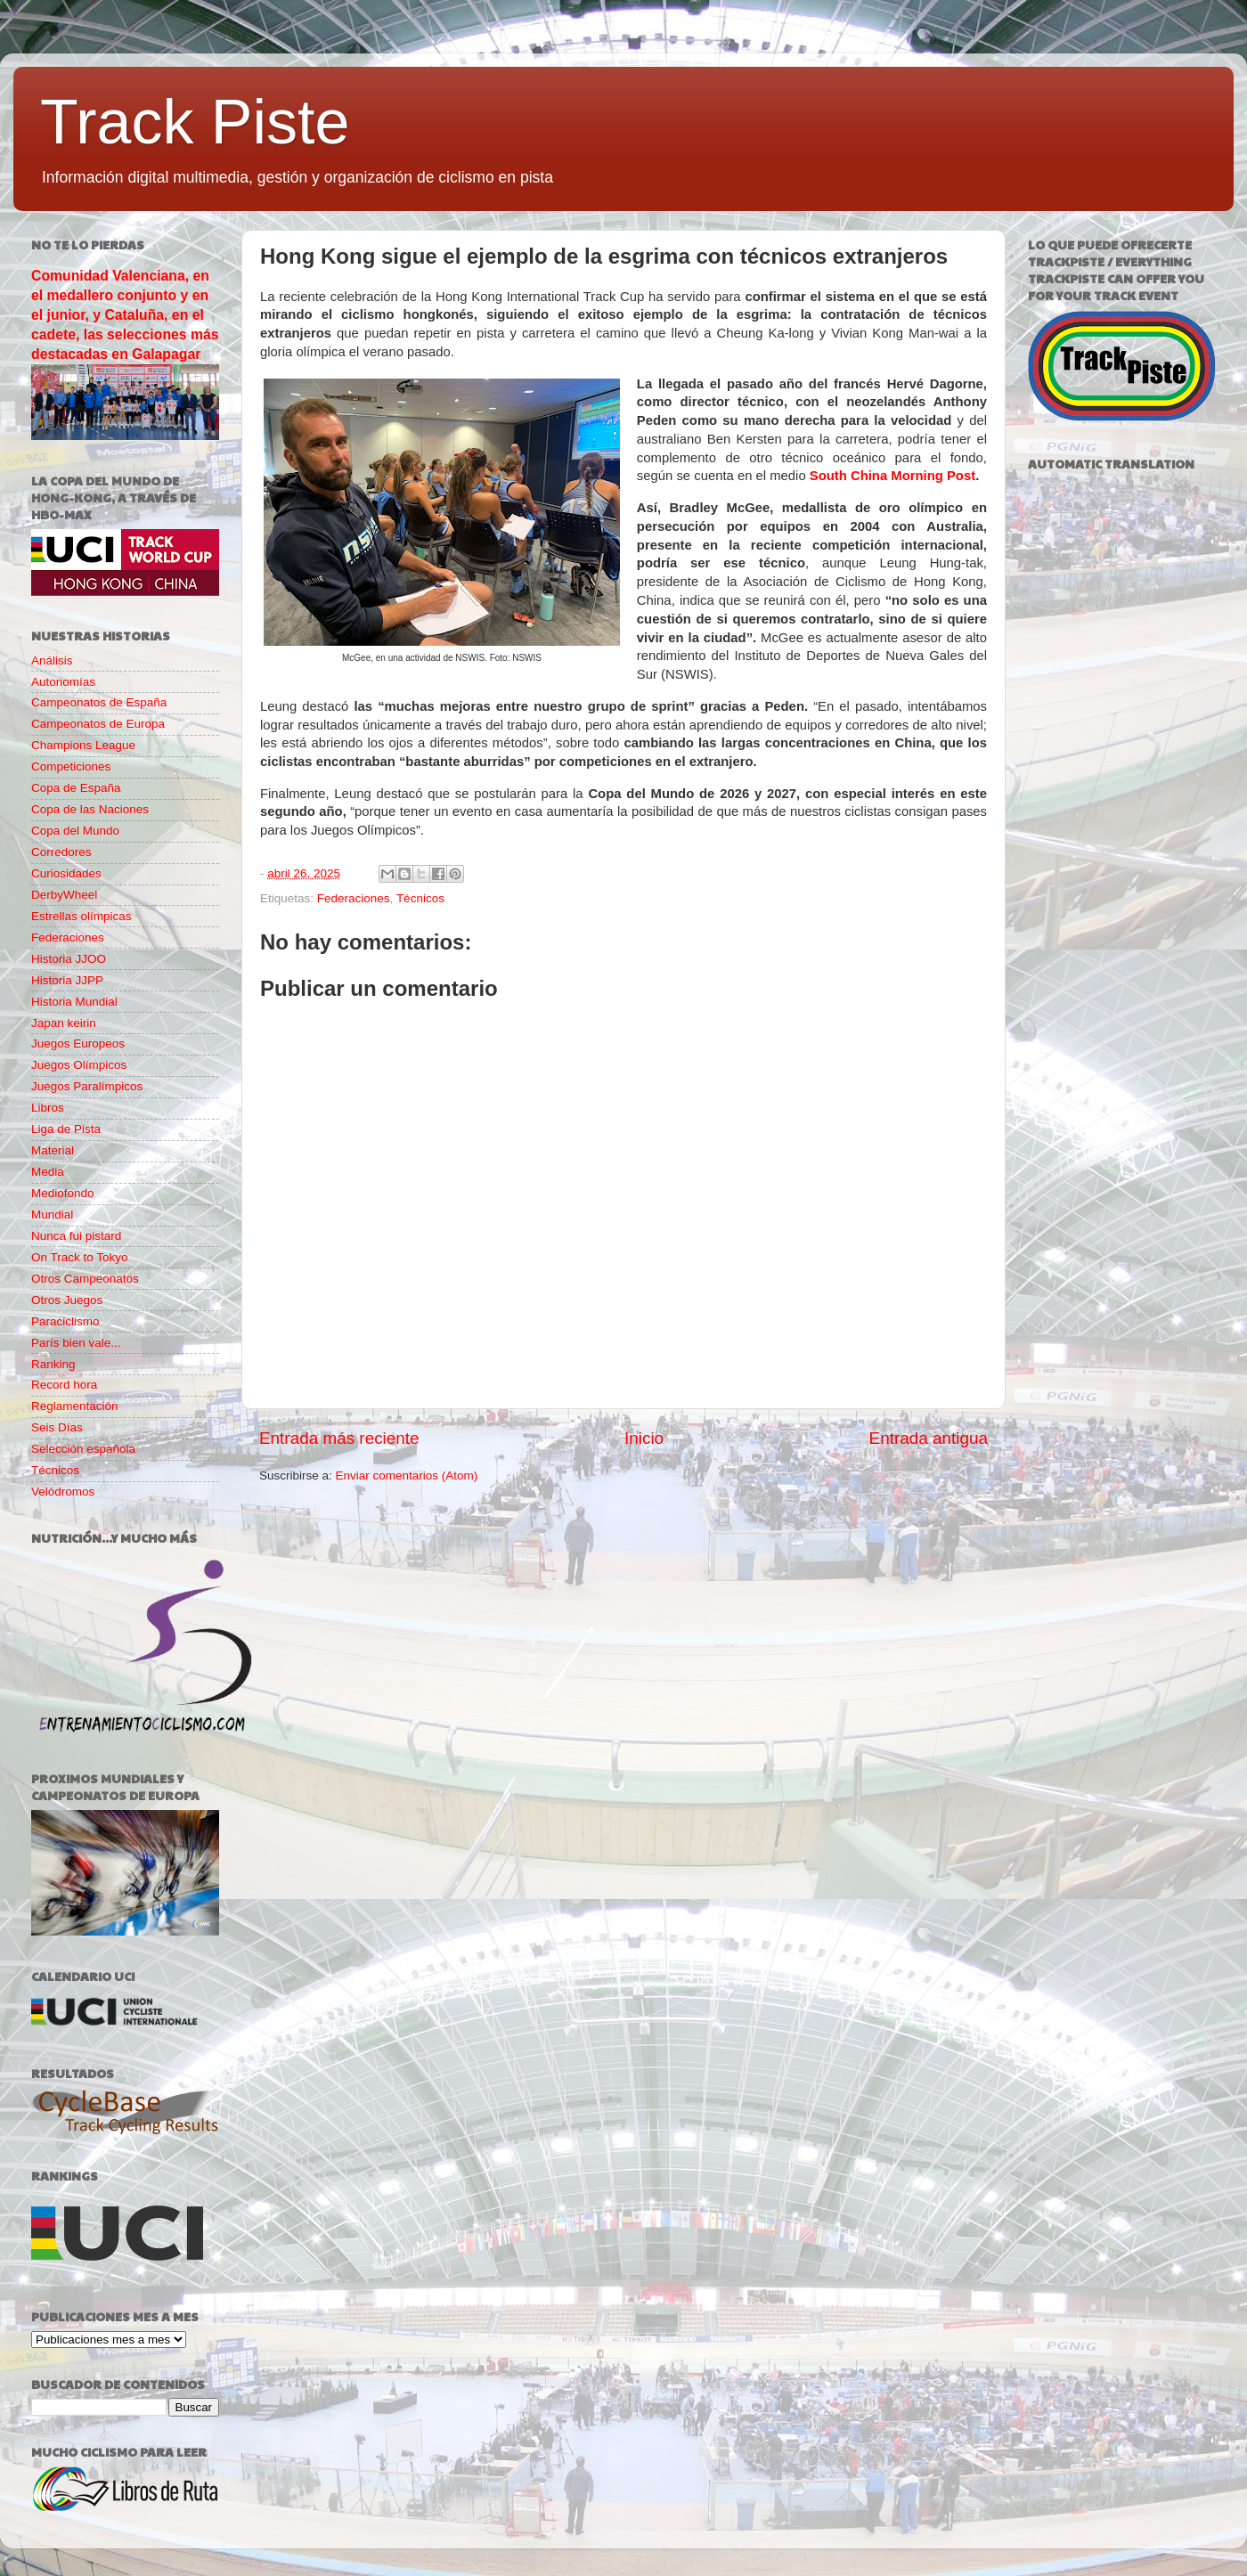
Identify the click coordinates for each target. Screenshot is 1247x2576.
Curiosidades (66, 873)
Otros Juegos (66, 1300)
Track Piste (194, 122)
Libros (47, 1107)
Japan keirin (63, 1023)
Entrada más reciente (339, 1438)
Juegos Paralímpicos (87, 1086)
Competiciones (70, 766)
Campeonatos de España (99, 702)
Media (47, 1171)
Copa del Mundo (75, 830)
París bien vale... (76, 1342)
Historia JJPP (67, 980)
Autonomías (63, 682)
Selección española (83, 1448)
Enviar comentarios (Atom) (407, 1475)
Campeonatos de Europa (98, 723)
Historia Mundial (74, 1001)
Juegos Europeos (78, 1043)
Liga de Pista (66, 1129)
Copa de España (76, 788)
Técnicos (420, 898)
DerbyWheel (64, 894)
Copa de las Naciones (90, 809)
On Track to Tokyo (79, 1257)
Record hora (64, 1384)
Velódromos (62, 1491)
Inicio (644, 1438)
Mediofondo (62, 1193)
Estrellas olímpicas (81, 916)
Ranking (53, 1364)
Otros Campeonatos (85, 1278)
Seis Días (57, 1427)
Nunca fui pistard (76, 1236)
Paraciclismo (65, 1321)
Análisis (52, 660)
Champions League (83, 745)
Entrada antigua (928, 1438)
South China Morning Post (892, 476)
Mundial (52, 1214)
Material (52, 1150)
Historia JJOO (68, 959)
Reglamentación (74, 1406)
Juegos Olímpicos (78, 1065)
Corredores (61, 852)
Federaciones (353, 898)
